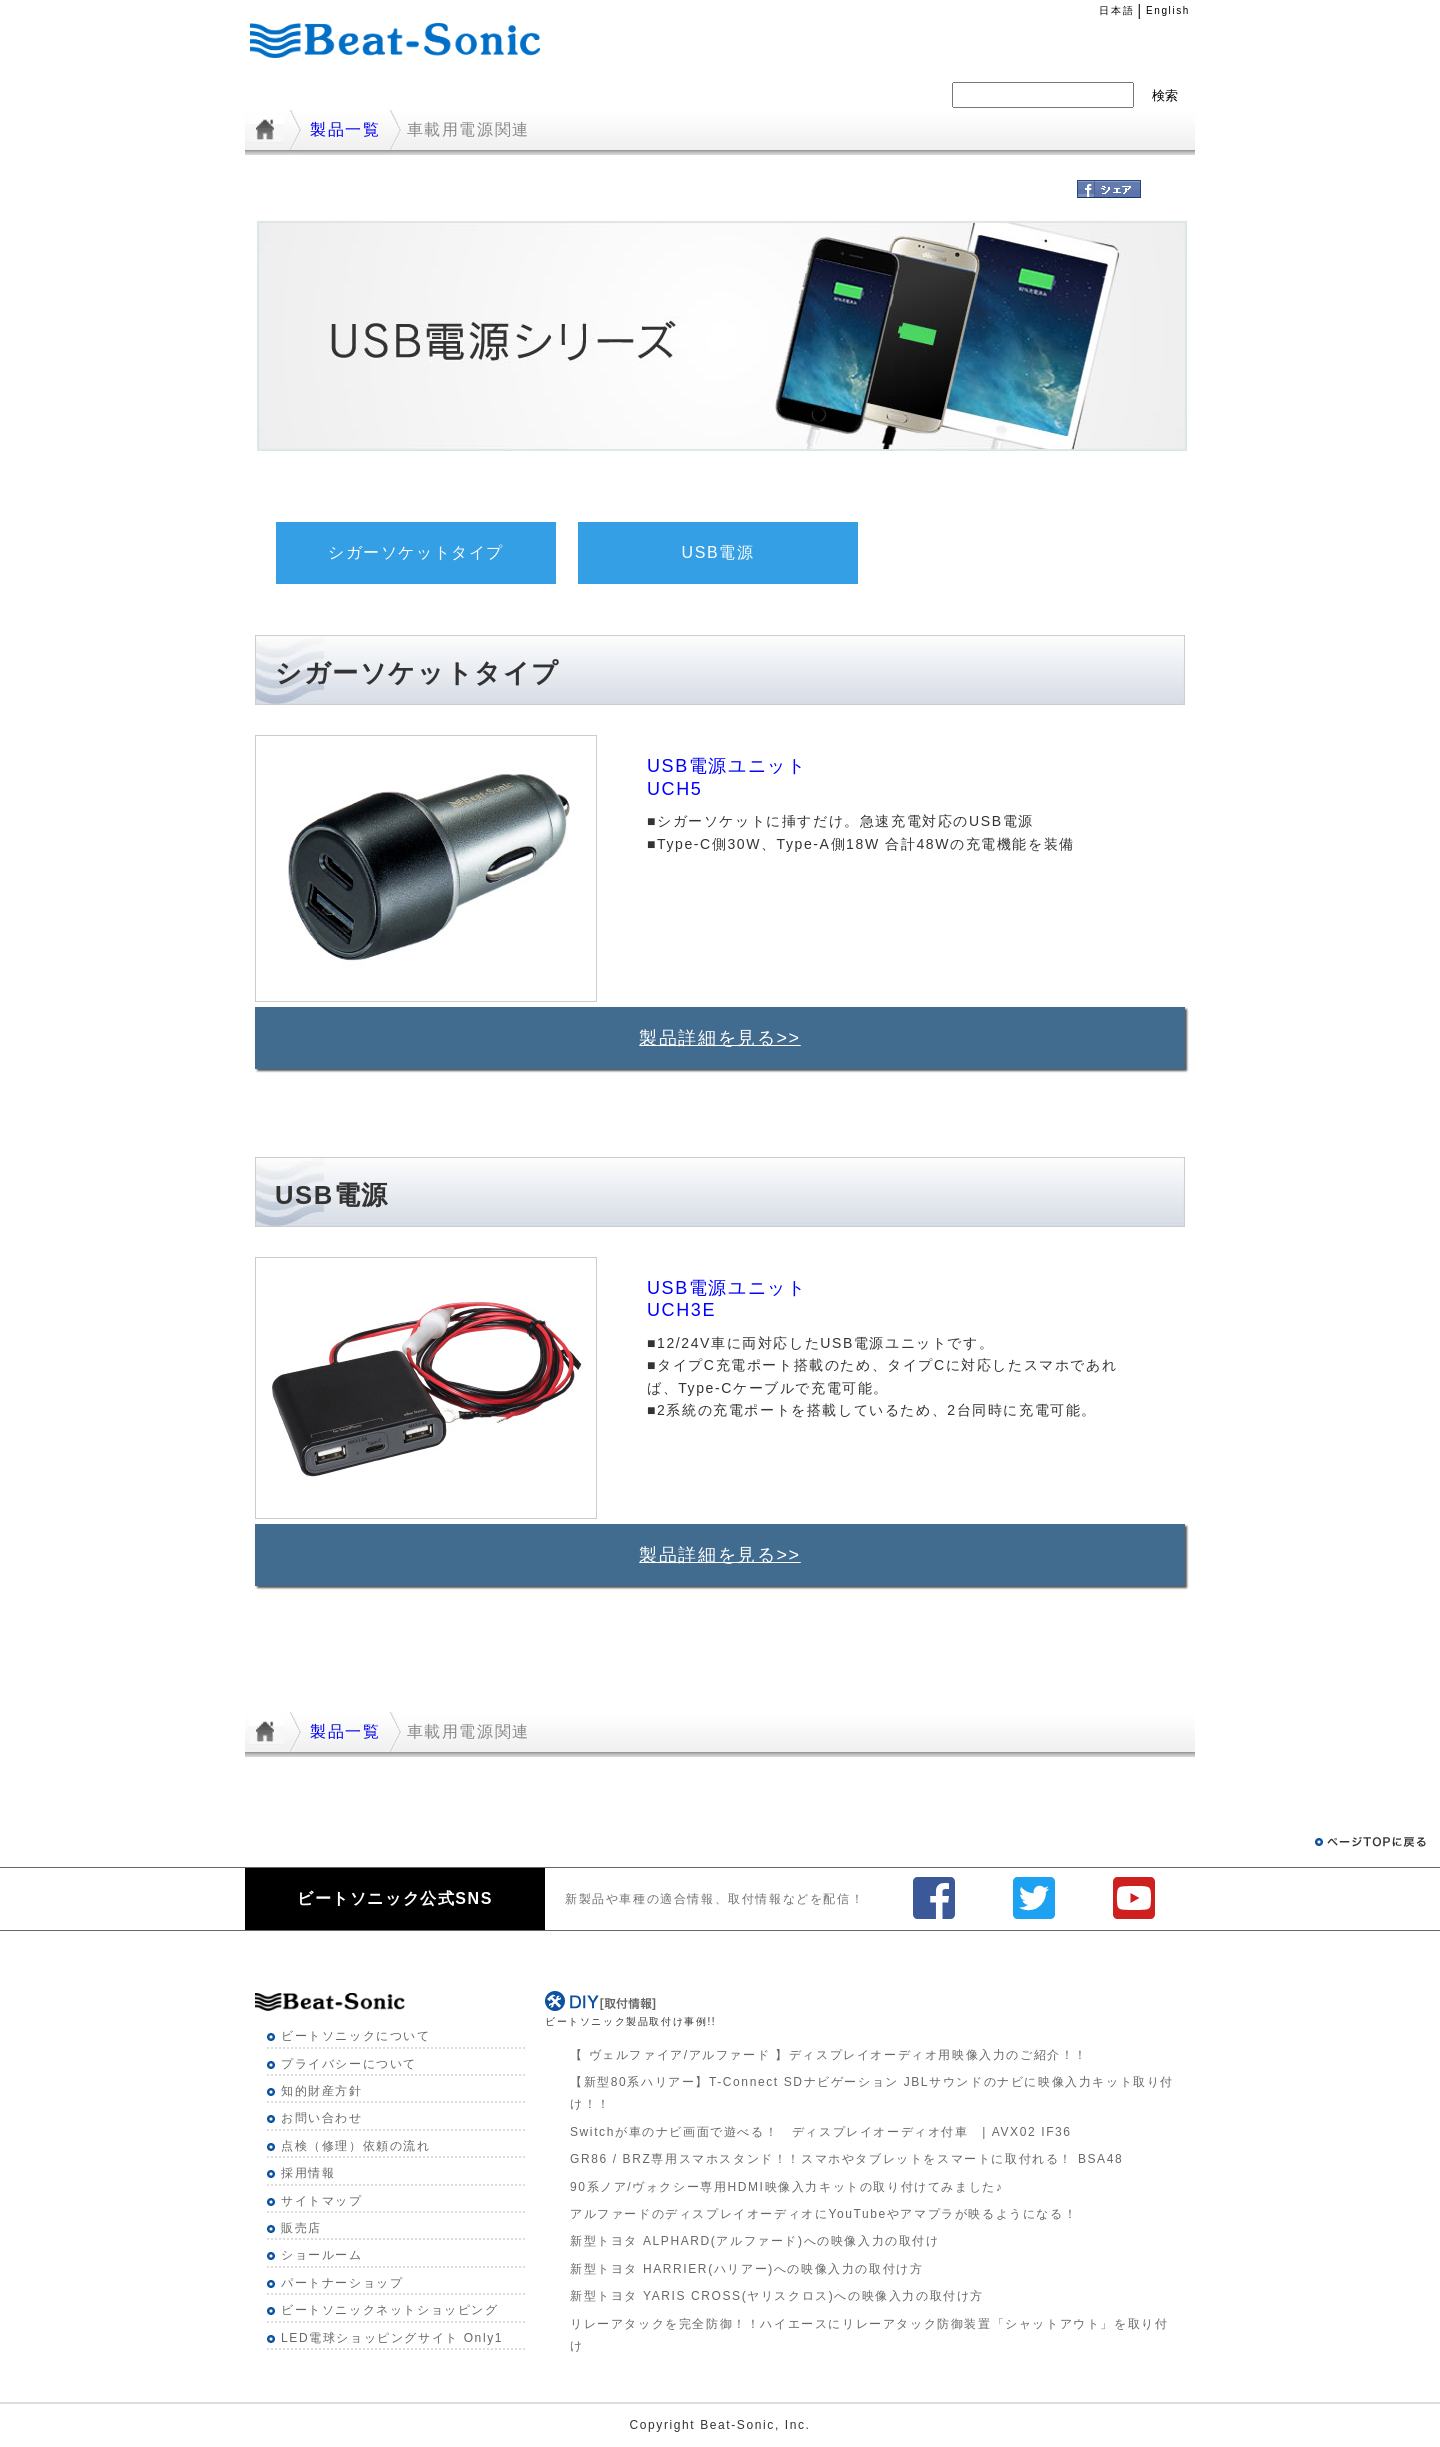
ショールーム (322, 2255)
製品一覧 (543, 94)
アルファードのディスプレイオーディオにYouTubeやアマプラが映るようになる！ (823, 2214)
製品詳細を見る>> (719, 1038)
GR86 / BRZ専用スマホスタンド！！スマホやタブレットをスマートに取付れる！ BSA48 (846, 2159)
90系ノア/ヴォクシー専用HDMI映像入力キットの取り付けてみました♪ (786, 2187)
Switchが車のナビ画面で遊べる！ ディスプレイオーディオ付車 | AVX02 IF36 (821, 2132)
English (1168, 10)
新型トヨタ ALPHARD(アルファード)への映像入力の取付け (755, 2241)
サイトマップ (322, 2201)
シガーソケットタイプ (416, 552)
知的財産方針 (322, 2091)
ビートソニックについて (356, 2036)
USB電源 (718, 552)
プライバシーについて (349, 2064)
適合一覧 (432, 94)
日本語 (1116, 10)
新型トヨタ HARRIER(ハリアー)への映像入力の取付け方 (746, 2269)
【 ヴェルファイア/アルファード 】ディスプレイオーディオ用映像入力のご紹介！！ (829, 2055)
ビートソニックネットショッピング (390, 2310)
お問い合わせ (322, 2118)
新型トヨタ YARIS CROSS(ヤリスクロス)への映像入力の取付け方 (777, 2296)
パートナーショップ (342, 2283)
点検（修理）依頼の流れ (356, 2146)
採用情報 (766, 94)
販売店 (301, 2228)
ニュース (654, 94)
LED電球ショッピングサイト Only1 (392, 2338)
